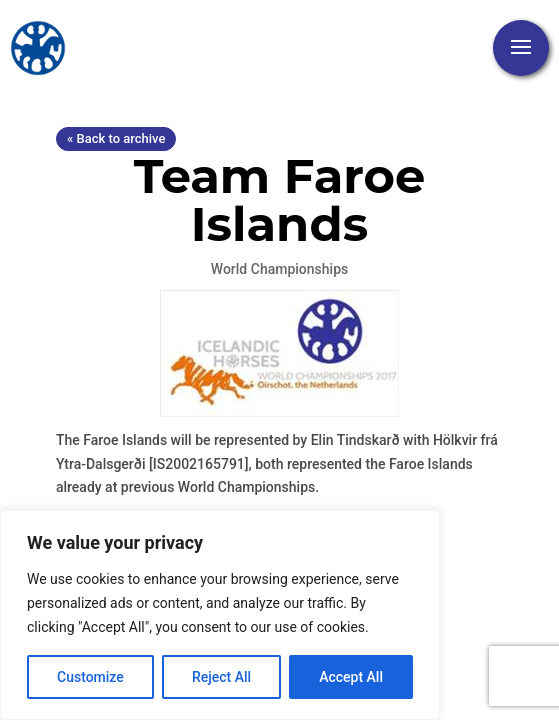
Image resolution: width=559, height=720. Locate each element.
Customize (90, 677)
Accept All (351, 677)
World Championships (279, 269)
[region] (220, 615)
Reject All (221, 677)
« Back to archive (116, 138)
